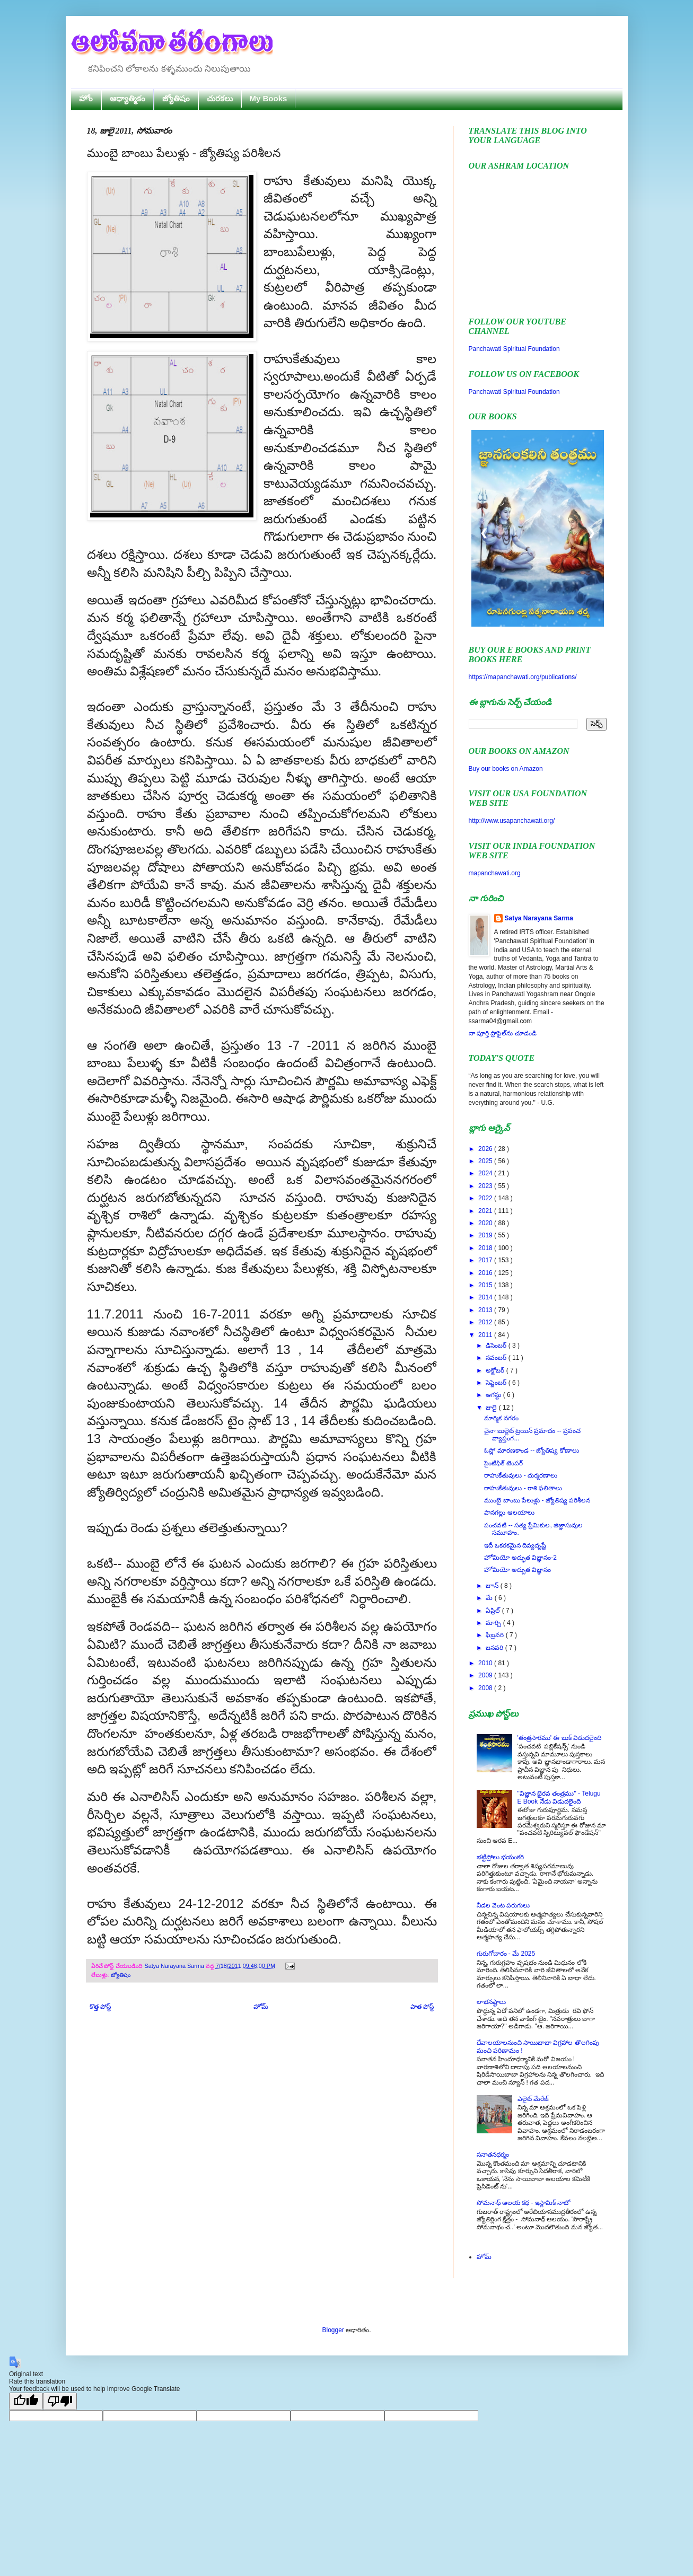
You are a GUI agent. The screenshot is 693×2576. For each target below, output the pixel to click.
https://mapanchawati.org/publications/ (523, 677)
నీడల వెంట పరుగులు (503, 1905)
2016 (486, 1273)
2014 (486, 1297)
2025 (486, 1161)
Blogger (333, 2330)
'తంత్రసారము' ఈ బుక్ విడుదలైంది (559, 1738)
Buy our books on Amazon (506, 768)
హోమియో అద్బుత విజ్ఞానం (517, 1569)
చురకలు (220, 98)
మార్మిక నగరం (501, 1418)
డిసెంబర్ (497, 1345)
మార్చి (494, 1623)
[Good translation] (26, 2401)
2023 (486, 1186)
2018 (486, 1248)
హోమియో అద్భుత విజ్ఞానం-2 (520, 1557)
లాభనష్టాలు (491, 2002)
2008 (486, 1688)
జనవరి (495, 1647)
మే (490, 1598)
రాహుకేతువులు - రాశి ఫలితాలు (523, 1488)
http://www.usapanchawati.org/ (512, 820)
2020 (486, 1223)
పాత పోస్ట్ (422, 2006)
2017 (486, 1260)
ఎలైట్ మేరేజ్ (533, 2099)
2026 (486, 1149)
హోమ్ (260, 2006)
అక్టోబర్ (496, 1370)
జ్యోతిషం (176, 98)
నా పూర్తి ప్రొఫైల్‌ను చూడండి (503, 1033)
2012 (486, 1322)
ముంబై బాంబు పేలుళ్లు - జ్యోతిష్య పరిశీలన (537, 1500)
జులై (492, 1407)
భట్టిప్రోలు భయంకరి (500, 1857)
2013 (486, 1310)
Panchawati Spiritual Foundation (514, 349)
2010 (486, 1663)
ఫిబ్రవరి (495, 1635)
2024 (486, 1173)
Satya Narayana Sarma (175, 1966)
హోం (86, 98)
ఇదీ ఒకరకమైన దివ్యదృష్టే (515, 1545)
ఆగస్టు (494, 1395)
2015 (486, 1285)
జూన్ (493, 1585)
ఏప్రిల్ (494, 1610)
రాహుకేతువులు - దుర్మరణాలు (520, 1475)
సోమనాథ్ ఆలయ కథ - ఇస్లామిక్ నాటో (524, 2202)
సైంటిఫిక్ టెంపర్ (503, 1463)
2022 (486, 1198)
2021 (486, 1211)
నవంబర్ (497, 1357)
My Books (268, 98)
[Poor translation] (60, 2401)
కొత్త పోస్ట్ (100, 2006)
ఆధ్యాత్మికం (127, 98)
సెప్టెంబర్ (497, 1382)
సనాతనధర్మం (493, 2154)
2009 (486, 1675)
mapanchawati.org (495, 873)
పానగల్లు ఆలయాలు (509, 1512)
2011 (486, 1335)
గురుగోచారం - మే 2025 (506, 1953)
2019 (486, 1235)
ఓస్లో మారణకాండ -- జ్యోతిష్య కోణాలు (531, 1450)
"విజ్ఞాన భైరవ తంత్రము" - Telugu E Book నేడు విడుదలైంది (559, 1797)
